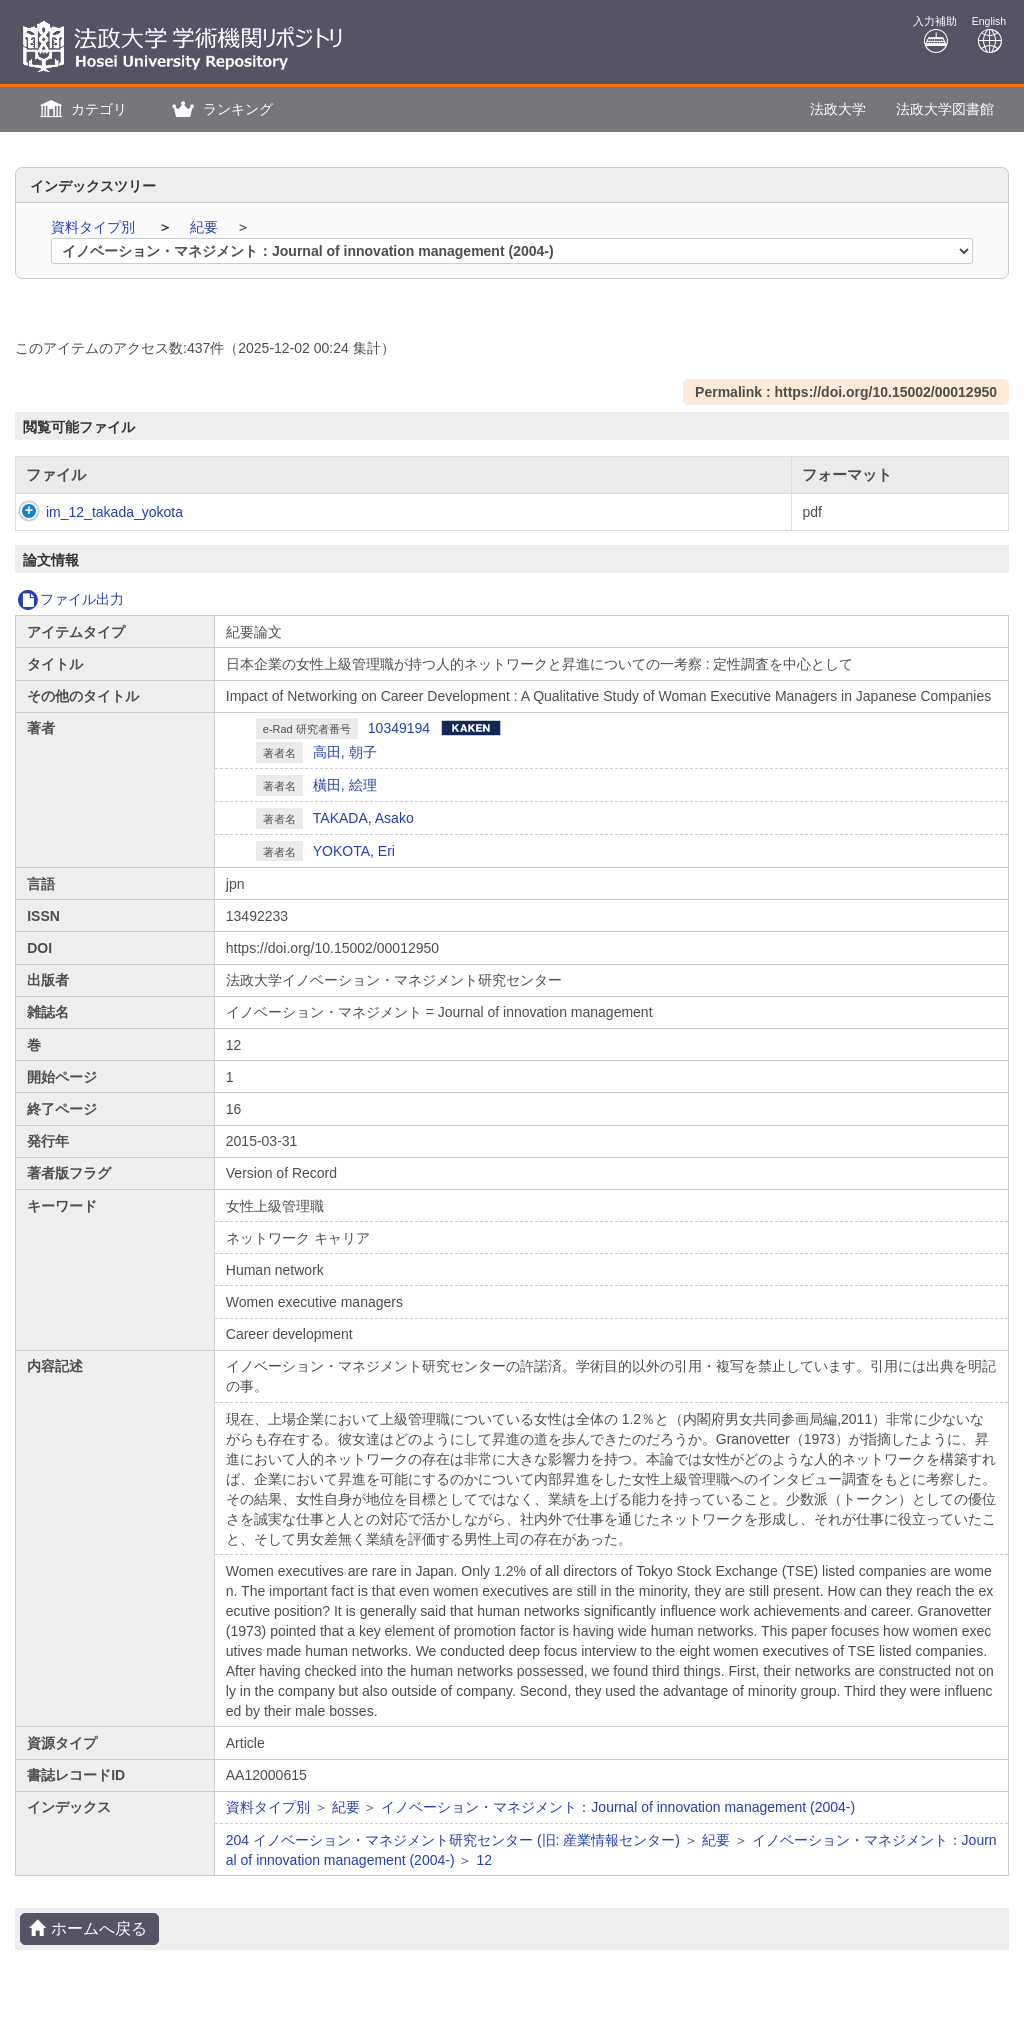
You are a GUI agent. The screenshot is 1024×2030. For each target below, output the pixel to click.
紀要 (206, 227)
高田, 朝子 (345, 752)
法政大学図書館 (945, 109)
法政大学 (838, 109)
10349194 (399, 728)
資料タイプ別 (95, 227)
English (989, 34)
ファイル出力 (70, 599)
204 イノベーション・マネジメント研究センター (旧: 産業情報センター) (453, 1840)
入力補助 (935, 34)
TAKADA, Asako (363, 818)
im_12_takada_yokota (94, 512)
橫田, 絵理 (345, 785)
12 (484, 1860)
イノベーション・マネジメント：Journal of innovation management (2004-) (618, 1807)
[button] (81, 109)
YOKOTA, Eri (354, 851)
